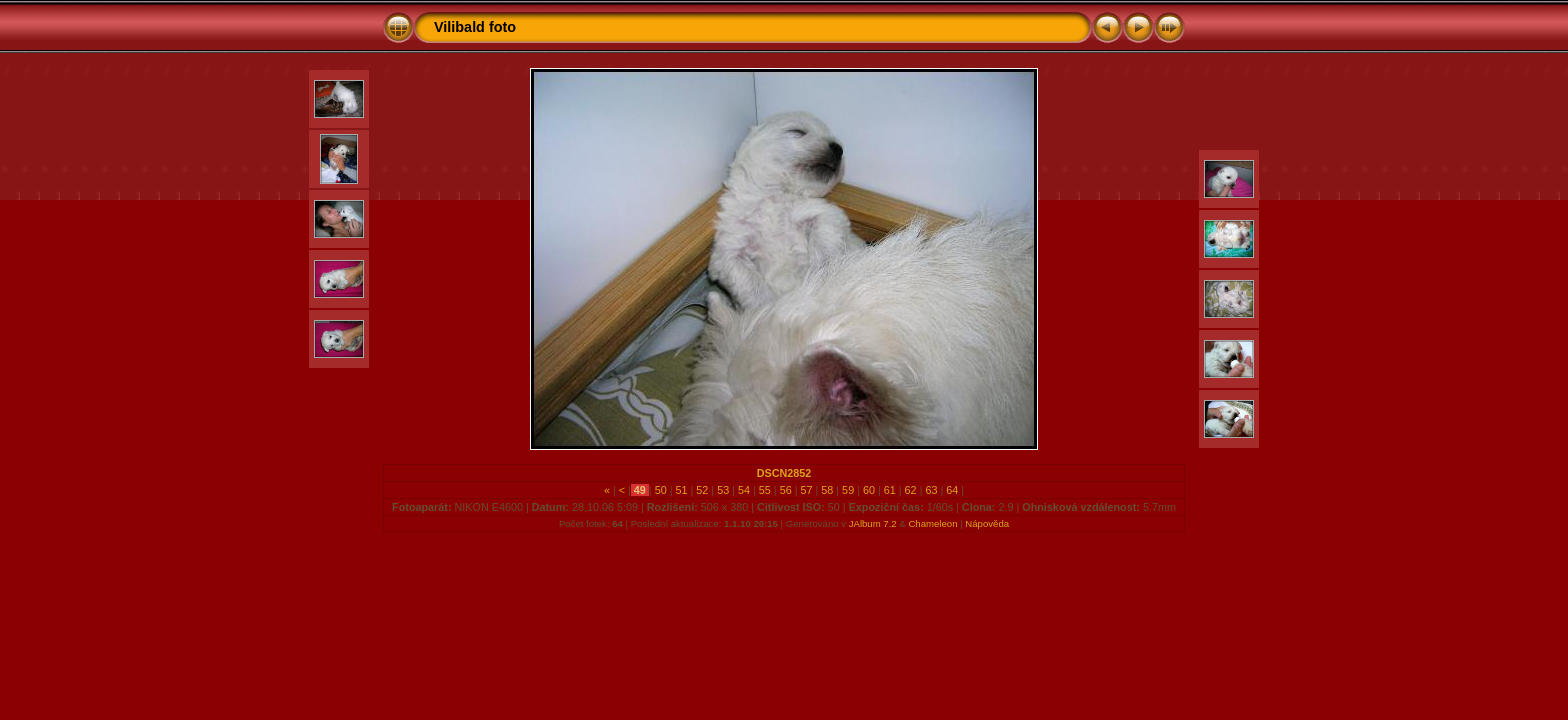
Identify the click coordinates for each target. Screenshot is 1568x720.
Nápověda (987, 523)
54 (744, 490)
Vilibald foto (475, 27)
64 (952, 490)
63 (931, 490)
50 (661, 490)
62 (911, 490)
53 (723, 490)
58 (827, 490)
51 (682, 490)
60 (869, 490)
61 (890, 490)
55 (765, 490)
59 (848, 490)
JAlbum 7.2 (873, 523)
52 (702, 490)
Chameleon (932, 523)
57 (806, 490)
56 (786, 490)
